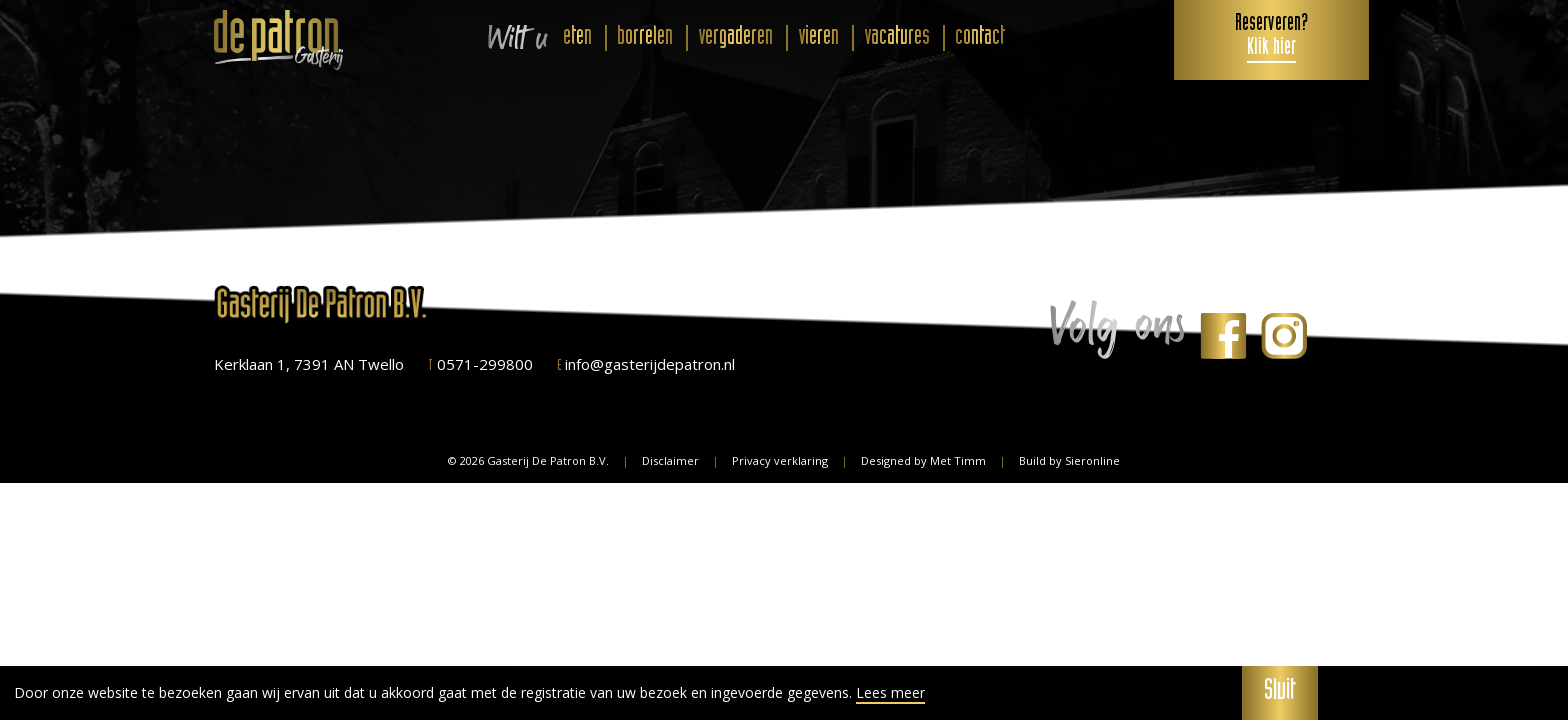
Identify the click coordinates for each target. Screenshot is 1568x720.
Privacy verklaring (780, 460)
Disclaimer (670, 460)
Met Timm (958, 460)
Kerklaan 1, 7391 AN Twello (309, 364)
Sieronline (1092, 460)
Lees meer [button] (890, 693)
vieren (818, 38)
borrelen (645, 38)
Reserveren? (1271, 37)
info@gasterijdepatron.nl (646, 364)
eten (577, 38)
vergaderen (735, 38)
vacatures (897, 38)
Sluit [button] (1280, 693)
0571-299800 (480, 364)
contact (980, 38)
